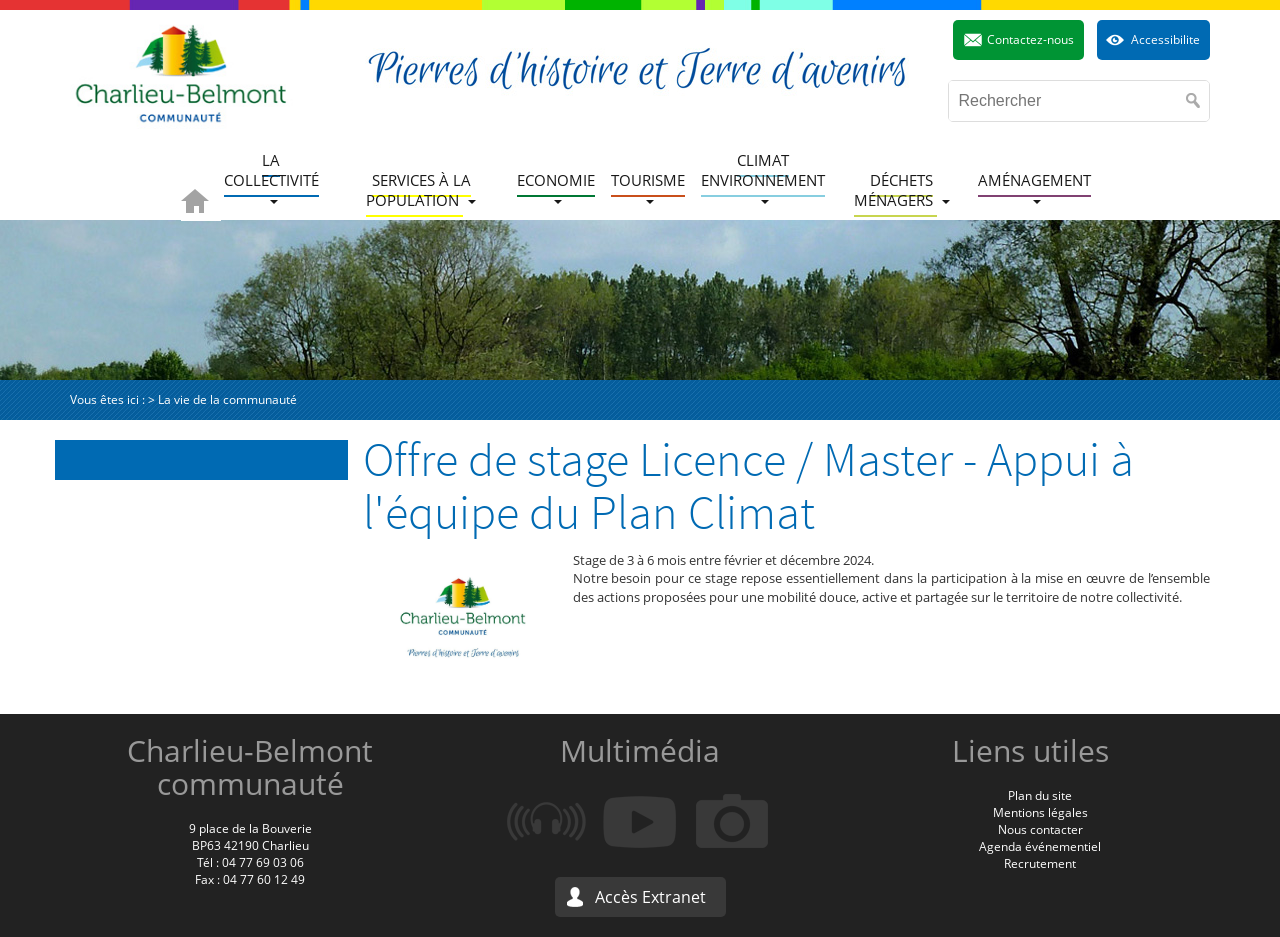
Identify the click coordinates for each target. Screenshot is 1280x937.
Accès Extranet (650, 897)
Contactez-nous (1030, 39)
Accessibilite (1165, 39)
